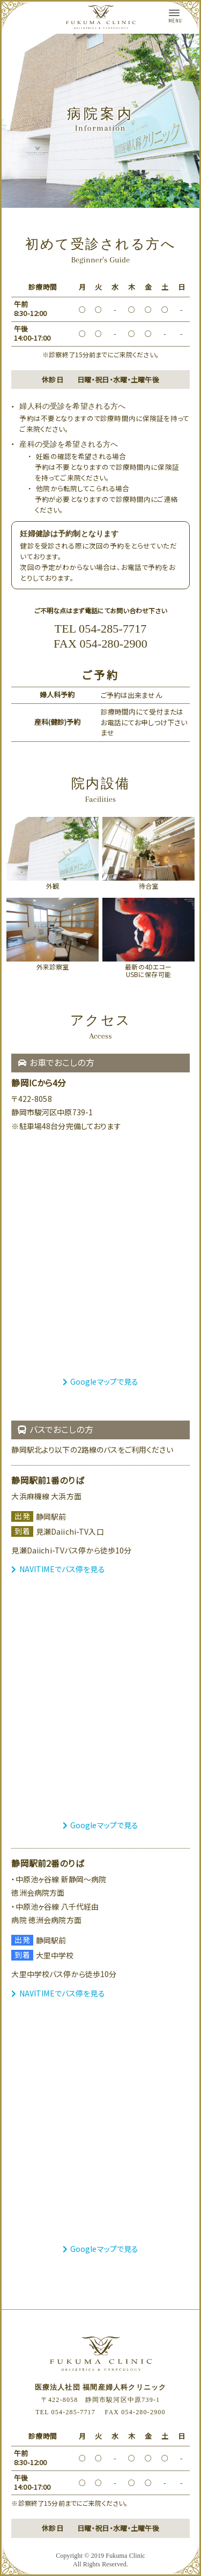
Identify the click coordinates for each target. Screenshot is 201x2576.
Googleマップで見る (101, 1381)
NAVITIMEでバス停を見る (58, 1569)
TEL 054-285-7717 (101, 628)
